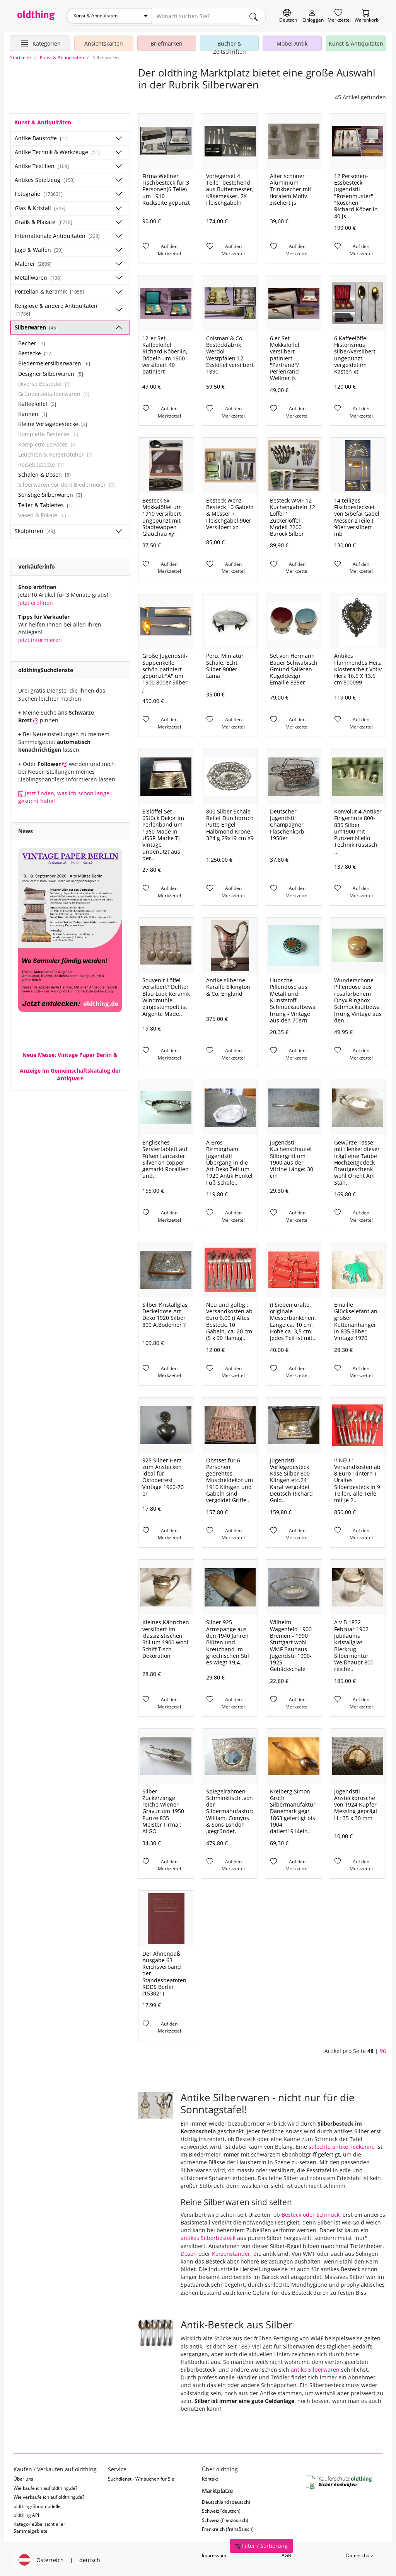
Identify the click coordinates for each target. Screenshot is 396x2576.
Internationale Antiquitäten (57, 234)
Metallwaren (38, 276)
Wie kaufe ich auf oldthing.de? (45, 2486)
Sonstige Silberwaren (50, 493)
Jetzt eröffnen (35, 601)
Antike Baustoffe (41, 136)
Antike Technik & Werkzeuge (57, 150)
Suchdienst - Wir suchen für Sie (141, 2477)
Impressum (214, 2554)
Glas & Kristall (40, 206)
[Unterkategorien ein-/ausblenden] (119, 136)
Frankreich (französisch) (228, 2527)
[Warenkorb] (367, 16)
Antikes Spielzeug (45, 178)
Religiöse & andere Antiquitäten (56, 307)
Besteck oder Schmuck (311, 2213)
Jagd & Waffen (39, 248)
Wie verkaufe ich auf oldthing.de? (49, 2495)
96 (383, 2049)
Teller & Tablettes (45, 503)
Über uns (23, 2477)
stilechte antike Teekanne (342, 2145)
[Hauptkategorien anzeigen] (40, 41)
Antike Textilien (42, 164)
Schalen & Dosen (44, 473)
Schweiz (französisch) (225, 2518)
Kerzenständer (231, 2251)
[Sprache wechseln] (288, 16)
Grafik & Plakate (43, 220)
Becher (31, 341)
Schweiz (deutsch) (221, 2509)
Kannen (32, 412)
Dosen (189, 2251)
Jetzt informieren (40, 638)
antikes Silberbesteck (208, 2236)
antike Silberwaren (315, 2368)
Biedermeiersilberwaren (54, 361)
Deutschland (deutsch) (226, 2500)
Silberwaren (36, 325)
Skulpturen (35, 529)
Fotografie (39, 192)
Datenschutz (359, 2554)
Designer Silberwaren (50, 371)
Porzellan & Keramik (49, 290)
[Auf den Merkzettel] (166, 248)
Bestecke (35, 351)
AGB (286, 2554)
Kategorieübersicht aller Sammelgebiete (39, 2525)
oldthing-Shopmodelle (37, 2504)
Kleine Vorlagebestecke (52, 422)
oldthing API (26, 2513)
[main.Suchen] (253, 16)
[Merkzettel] (339, 16)
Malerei (33, 262)
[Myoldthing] (313, 16)
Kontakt (210, 2477)
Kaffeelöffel (37, 402)
